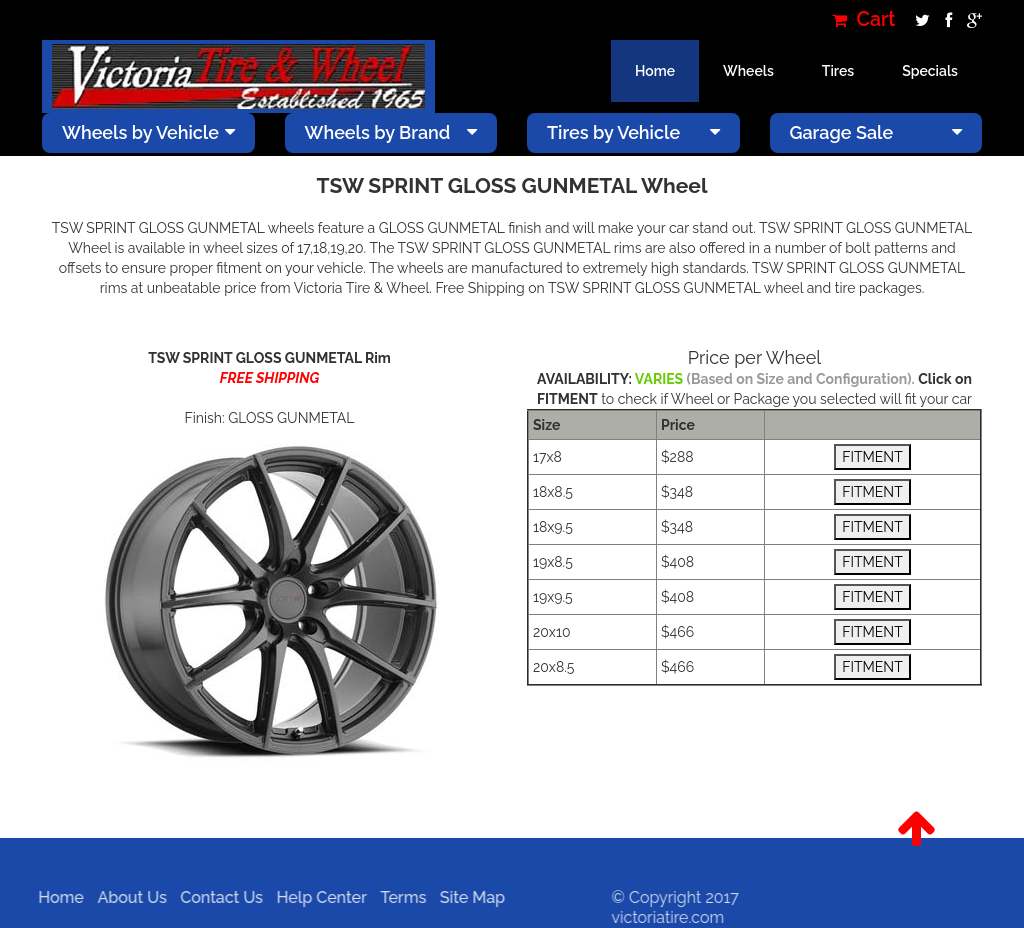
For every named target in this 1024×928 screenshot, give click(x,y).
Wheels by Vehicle (148, 132)
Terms (398, 897)
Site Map (466, 897)
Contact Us (216, 897)
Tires (838, 71)
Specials (930, 71)
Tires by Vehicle (633, 132)
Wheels (748, 71)
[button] (916, 829)
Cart (864, 19)
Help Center (316, 897)
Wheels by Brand (391, 132)
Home (655, 71)
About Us (126, 897)
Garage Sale (876, 132)
